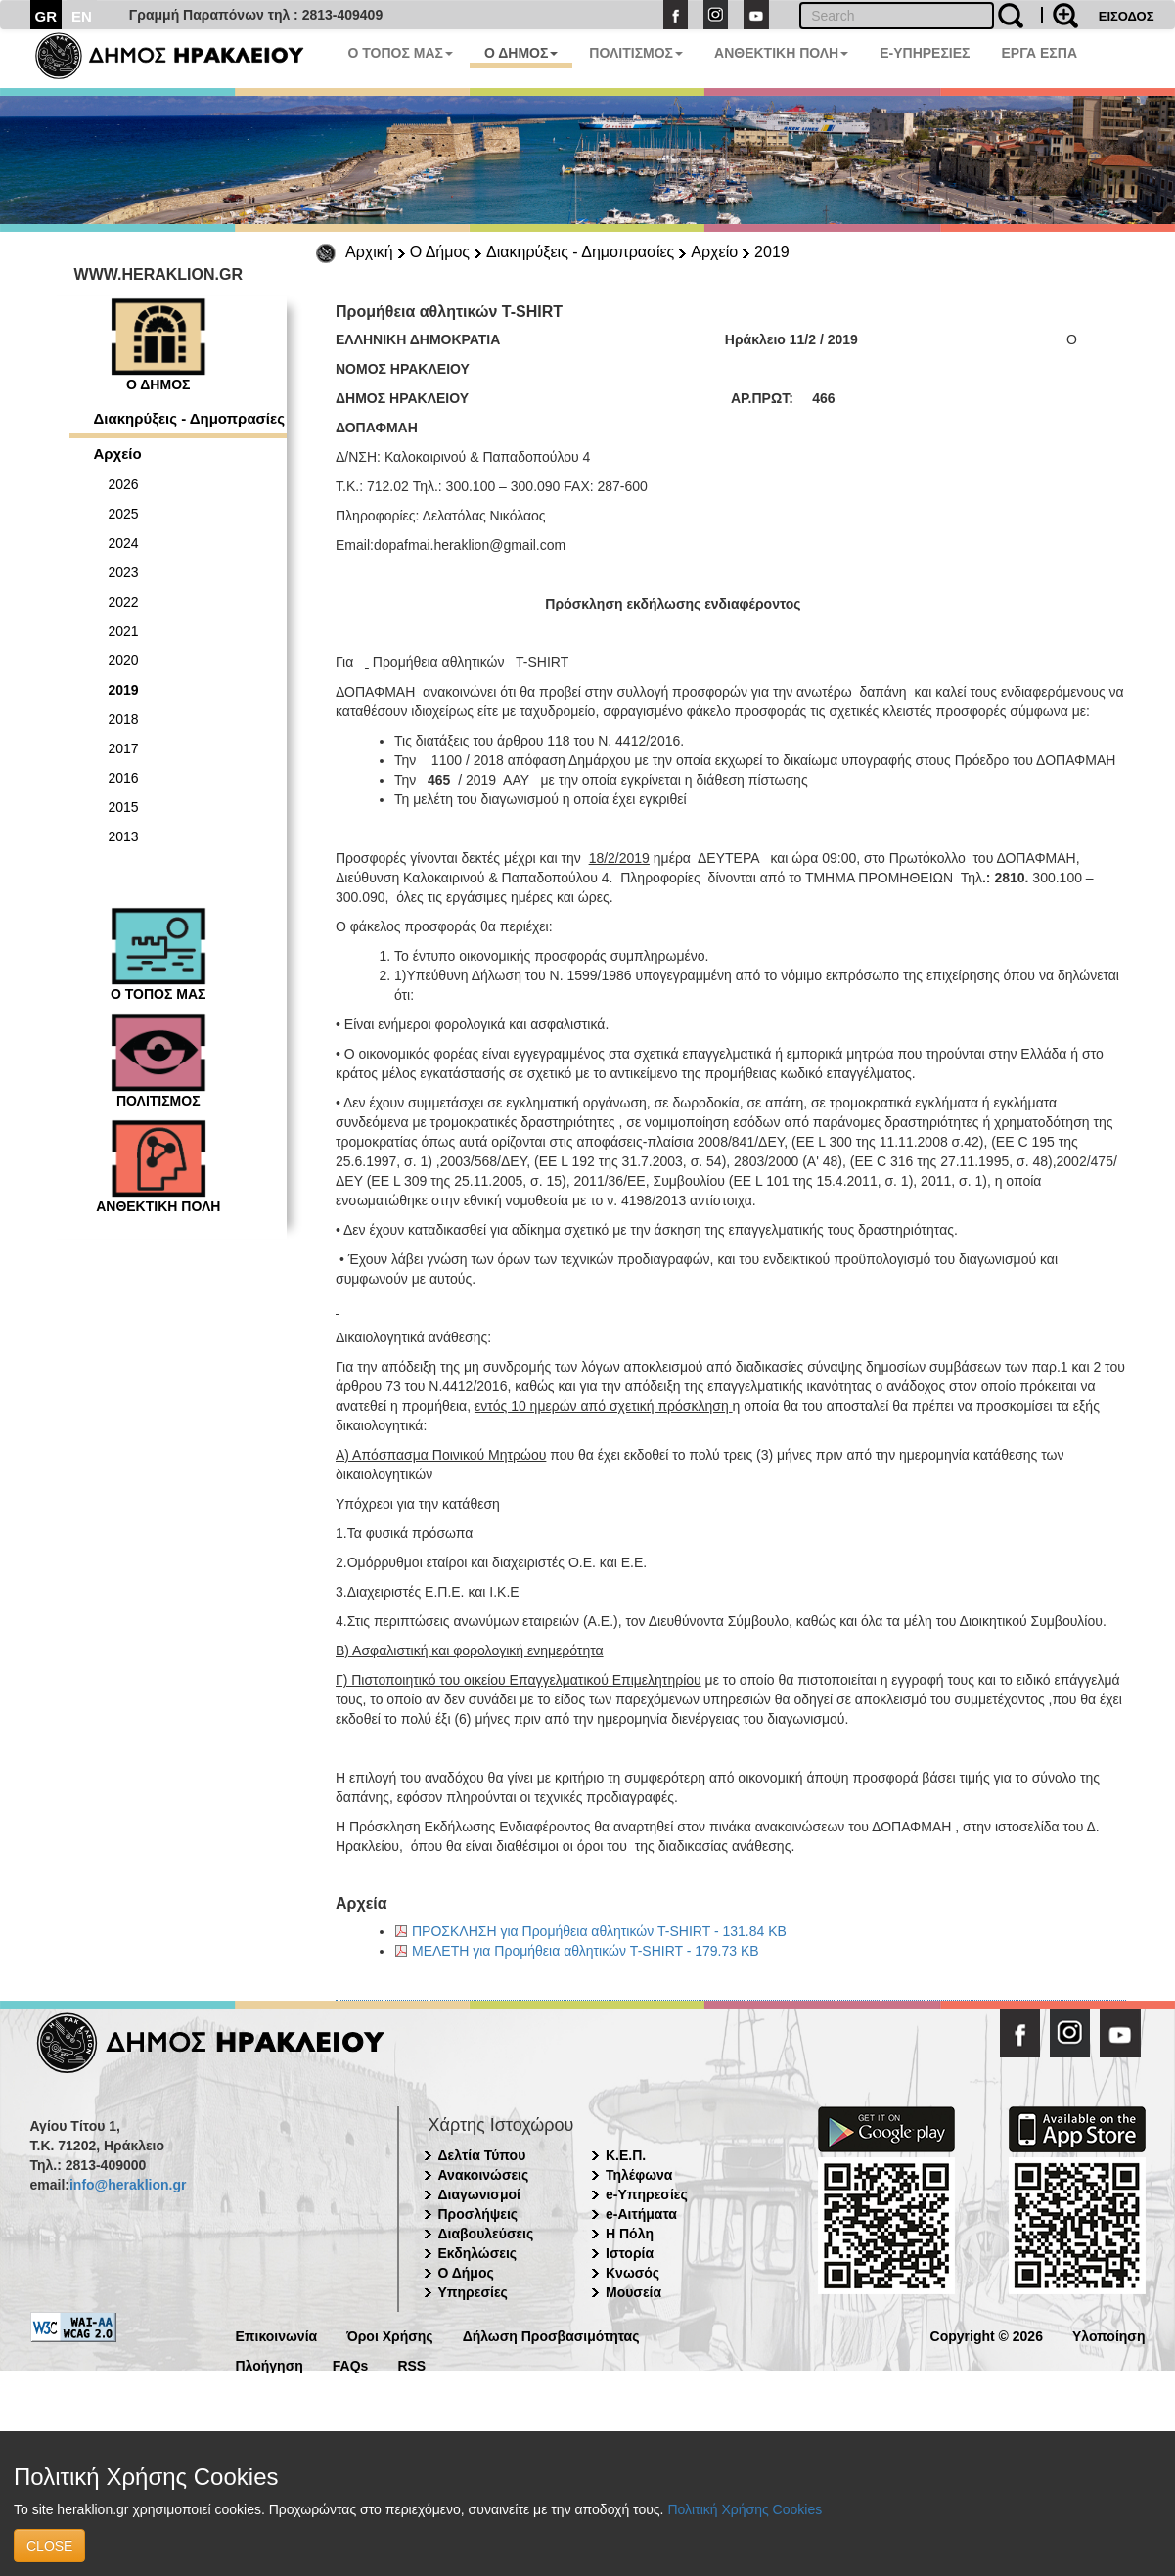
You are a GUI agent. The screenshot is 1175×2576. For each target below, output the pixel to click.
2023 (124, 572)
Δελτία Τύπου (482, 2155)
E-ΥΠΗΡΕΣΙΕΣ (925, 53)
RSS (411, 2364)
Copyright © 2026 (986, 2334)
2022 (124, 602)
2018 (124, 719)
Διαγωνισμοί (479, 2194)
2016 (124, 778)
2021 (124, 631)
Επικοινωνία (277, 2334)
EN (81, 16)
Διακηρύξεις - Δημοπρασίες (580, 252)
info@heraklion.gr (127, 2184)
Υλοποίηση (1109, 2334)
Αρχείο (714, 252)
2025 (124, 513)
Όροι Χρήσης (389, 2334)
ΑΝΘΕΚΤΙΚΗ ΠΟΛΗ (781, 53)
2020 (124, 660)
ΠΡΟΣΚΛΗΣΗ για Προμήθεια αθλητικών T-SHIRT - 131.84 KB (599, 1931)
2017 (124, 748)
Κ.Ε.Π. (626, 2155)
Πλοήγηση (269, 2364)
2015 (124, 807)
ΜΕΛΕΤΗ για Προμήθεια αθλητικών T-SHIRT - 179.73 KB (585, 1951)
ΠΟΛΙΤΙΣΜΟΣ (636, 53)
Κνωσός (632, 2273)
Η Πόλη (630, 2233)
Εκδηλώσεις (478, 2253)
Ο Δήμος (440, 252)
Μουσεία (633, 2292)
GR (46, 16)
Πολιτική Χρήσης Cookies (744, 2509)
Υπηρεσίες (473, 2292)
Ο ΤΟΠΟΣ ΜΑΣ (400, 53)
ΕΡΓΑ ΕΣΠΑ (1039, 53)
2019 (772, 252)
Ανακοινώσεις (483, 2175)
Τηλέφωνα (639, 2175)
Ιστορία (630, 2253)
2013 (124, 836)
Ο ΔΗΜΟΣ (521, 53)
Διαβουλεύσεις (486, 2233)
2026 (124, 484)
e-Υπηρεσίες (647, 2194)
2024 (124, 543)
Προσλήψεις (478, 2214)
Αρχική (369, 252)
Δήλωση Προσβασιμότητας (551, 2334)
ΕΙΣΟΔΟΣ (1126, 16)
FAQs (351, 2364)
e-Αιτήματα (641, 2214)
